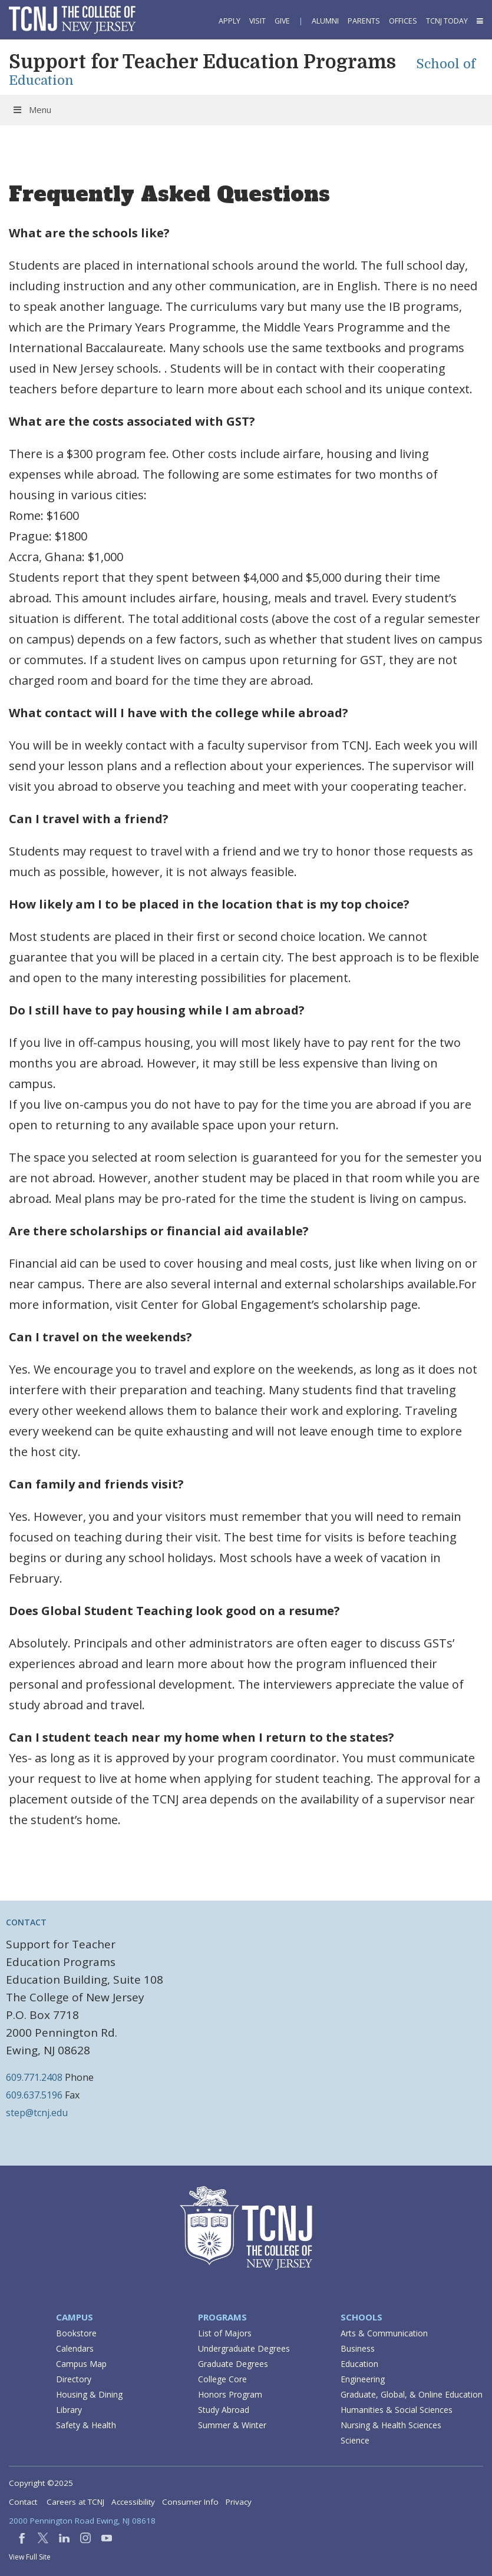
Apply (229, 21)
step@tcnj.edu (37, 2112)
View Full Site (30, 2557)
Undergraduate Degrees (244, 2348)
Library (69, 2409)
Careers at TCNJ (75, 2502)
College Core (222, 2379)
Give (282, 21)
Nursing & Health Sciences (391, 2425)
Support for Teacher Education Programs (202, 62)
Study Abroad (223, 2409)
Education (359, 2363)
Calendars (75, 2348)
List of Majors (225, 2333)
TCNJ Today (447, 21)
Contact (23, 2502)
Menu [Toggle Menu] (31, 109)
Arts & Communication (384, 2333)
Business (358, 2348)
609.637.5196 (34, 2094)
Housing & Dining (89, 2394)
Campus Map (81, 2363)
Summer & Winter (232, 2425)
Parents (364, 21)
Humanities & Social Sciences (397, 2409)
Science (355, 2440)
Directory (73, 2379)
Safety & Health (86, 2425)
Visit (257, 21)
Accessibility (133, 2502)
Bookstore (76, 2333)
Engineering (363, 2379)
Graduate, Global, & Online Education (412, 2394)
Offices (403, 21)
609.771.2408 (34, 2077)
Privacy (239, 2502)
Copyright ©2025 (41, 2483)
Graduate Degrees (233, 2363)
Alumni (325, 21)
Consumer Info (190, 2502)
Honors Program (230, 2394)
